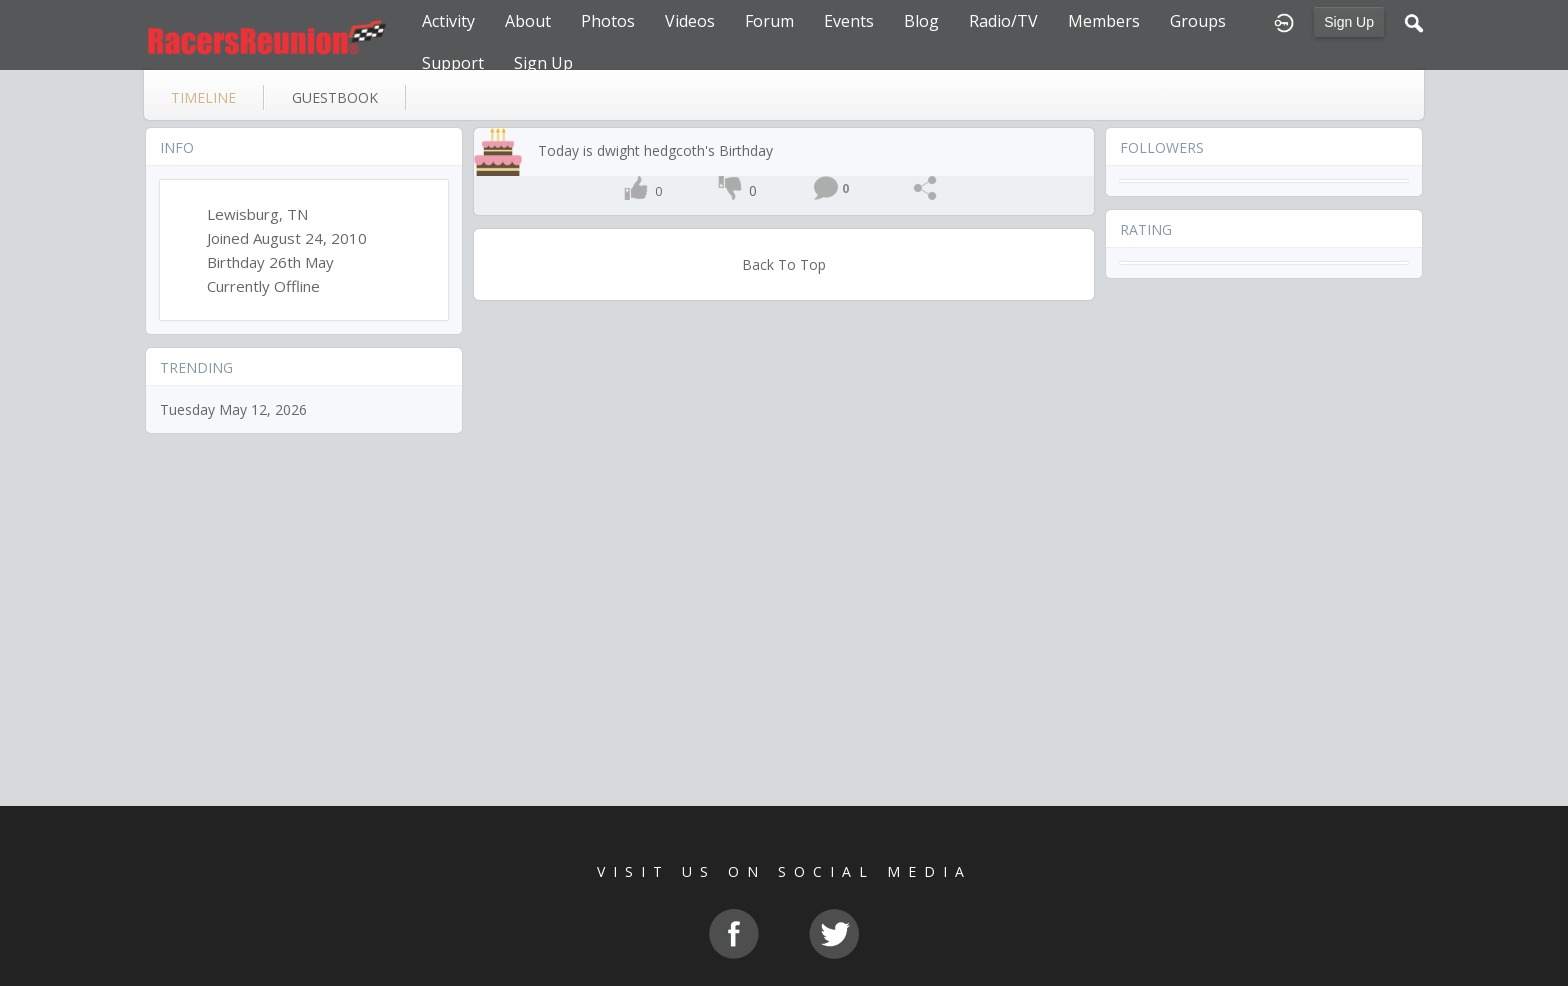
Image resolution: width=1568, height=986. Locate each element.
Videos (690, 21)
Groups (1198, 21)
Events (849, 21)
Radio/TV (1003, 21)
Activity (448, 21)
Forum (769, 21)
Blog (921, 21)
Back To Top (784, 264)
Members (1104, 21)
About (528, 21)
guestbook (335, 97)
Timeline (203, 97)
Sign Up (1349, 22)
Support (453, 63)
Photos (608, 21)
